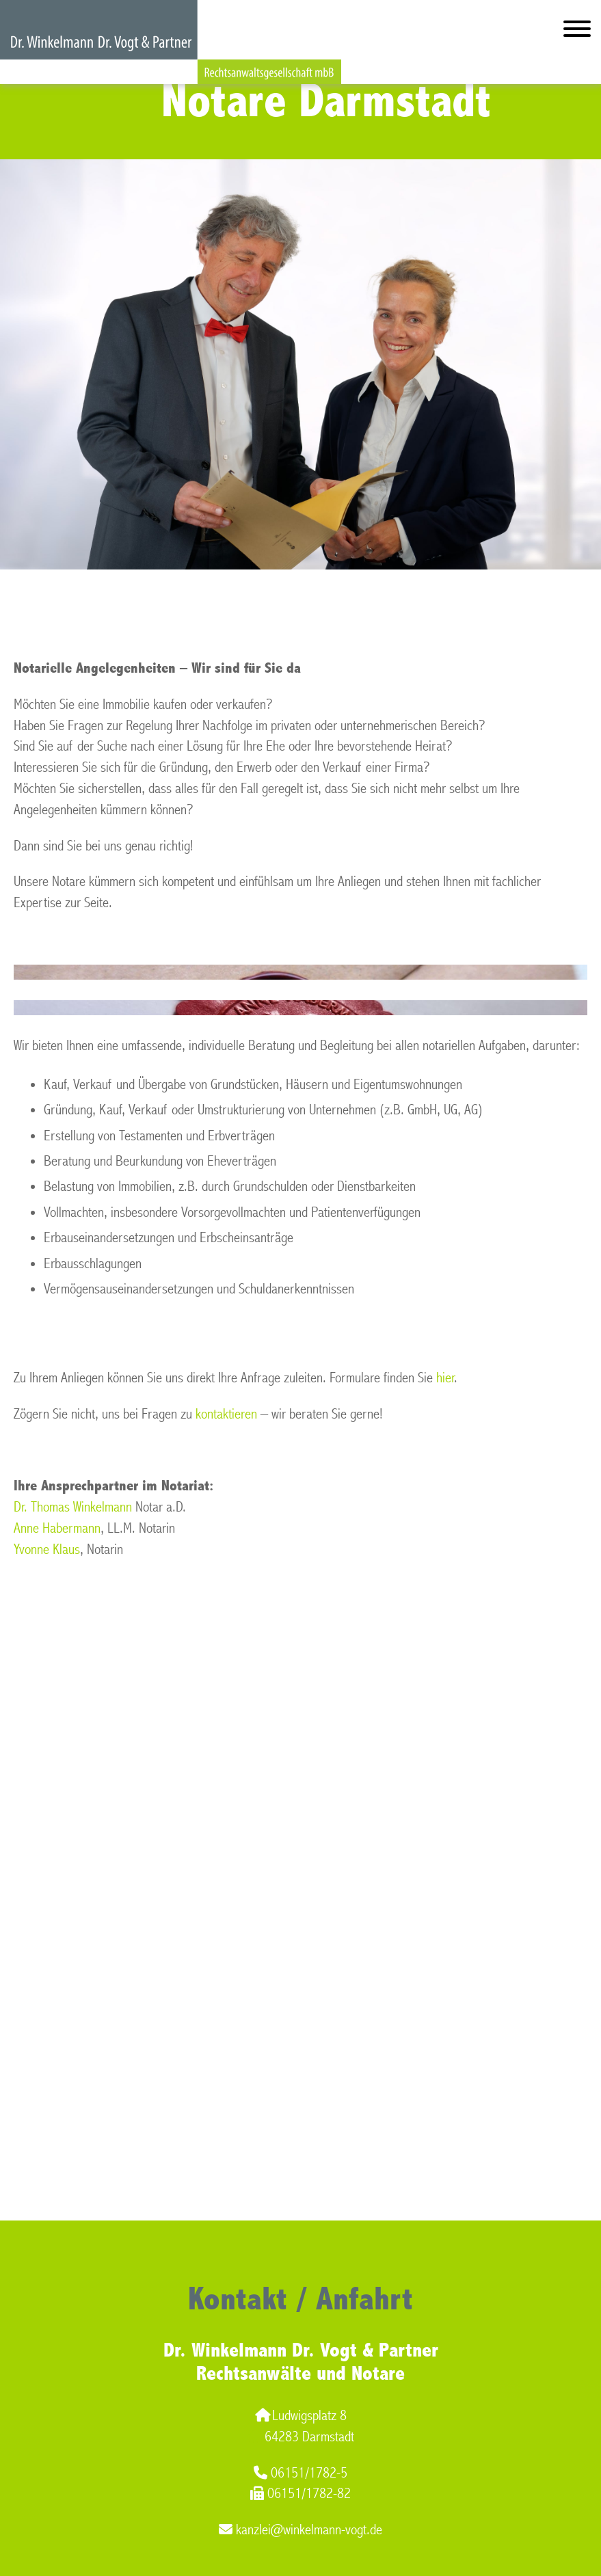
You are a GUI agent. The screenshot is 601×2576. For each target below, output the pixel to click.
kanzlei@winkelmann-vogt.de (300, 2529)
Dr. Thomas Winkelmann (73, 1507)
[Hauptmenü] (577, 31)
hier (445, 1377)
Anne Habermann (57, 1528)
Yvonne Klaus (47, 1549)
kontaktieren (226, 1414)
